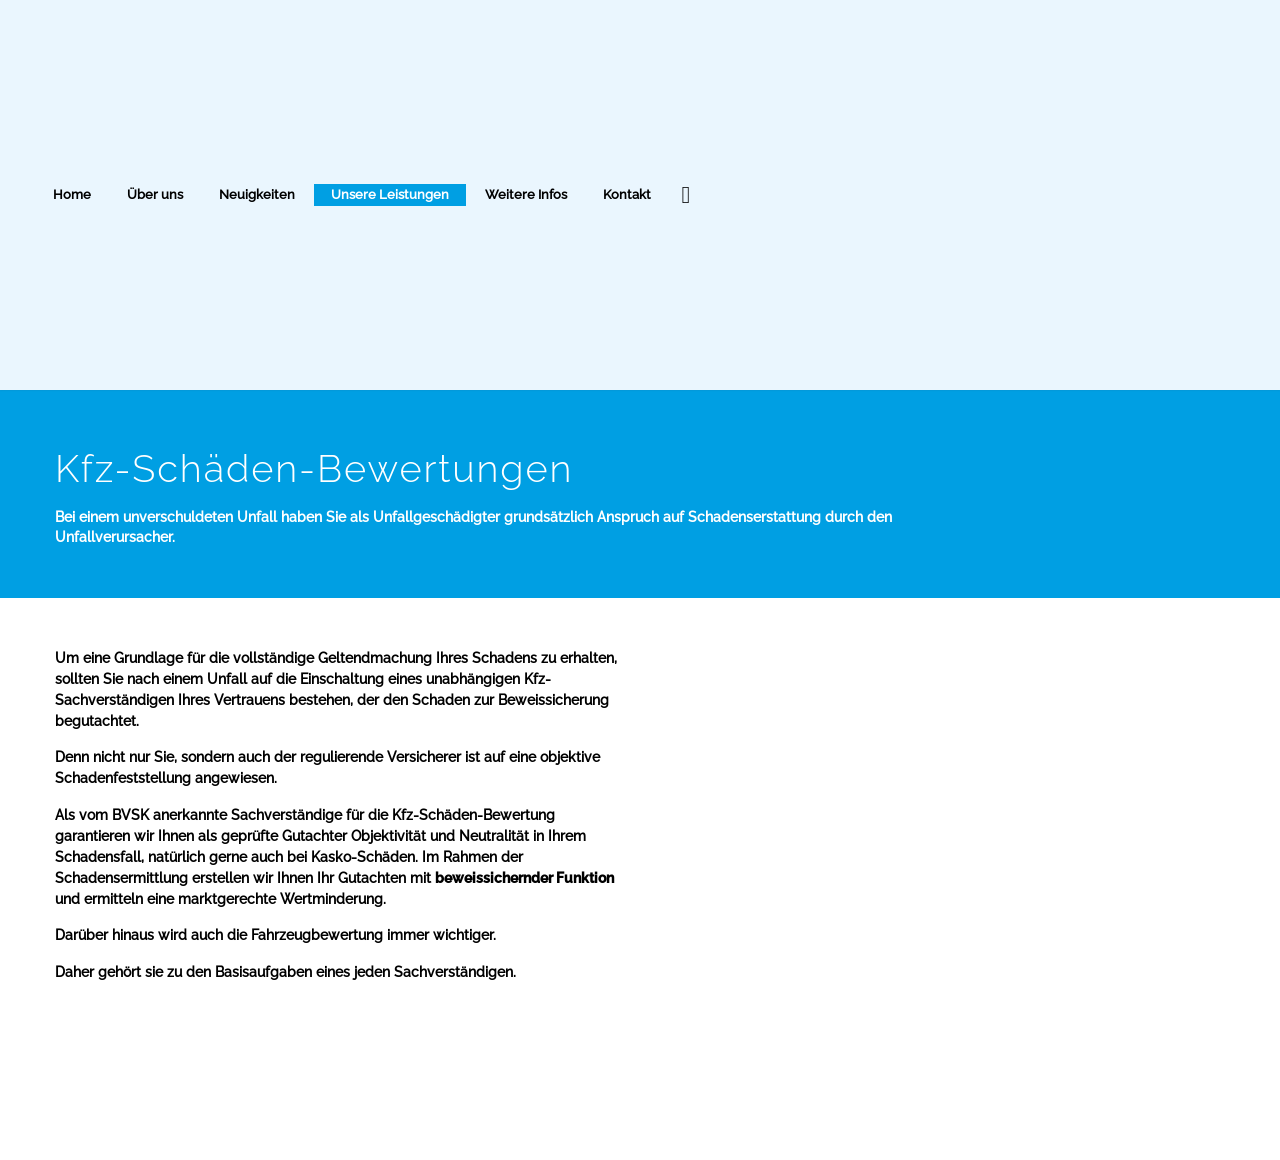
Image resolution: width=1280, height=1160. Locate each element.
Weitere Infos (526, 194)
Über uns (155, 194)
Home (72, 194)
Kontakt (627, 194)
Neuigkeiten (257, 194)
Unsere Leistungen (390, 194)
